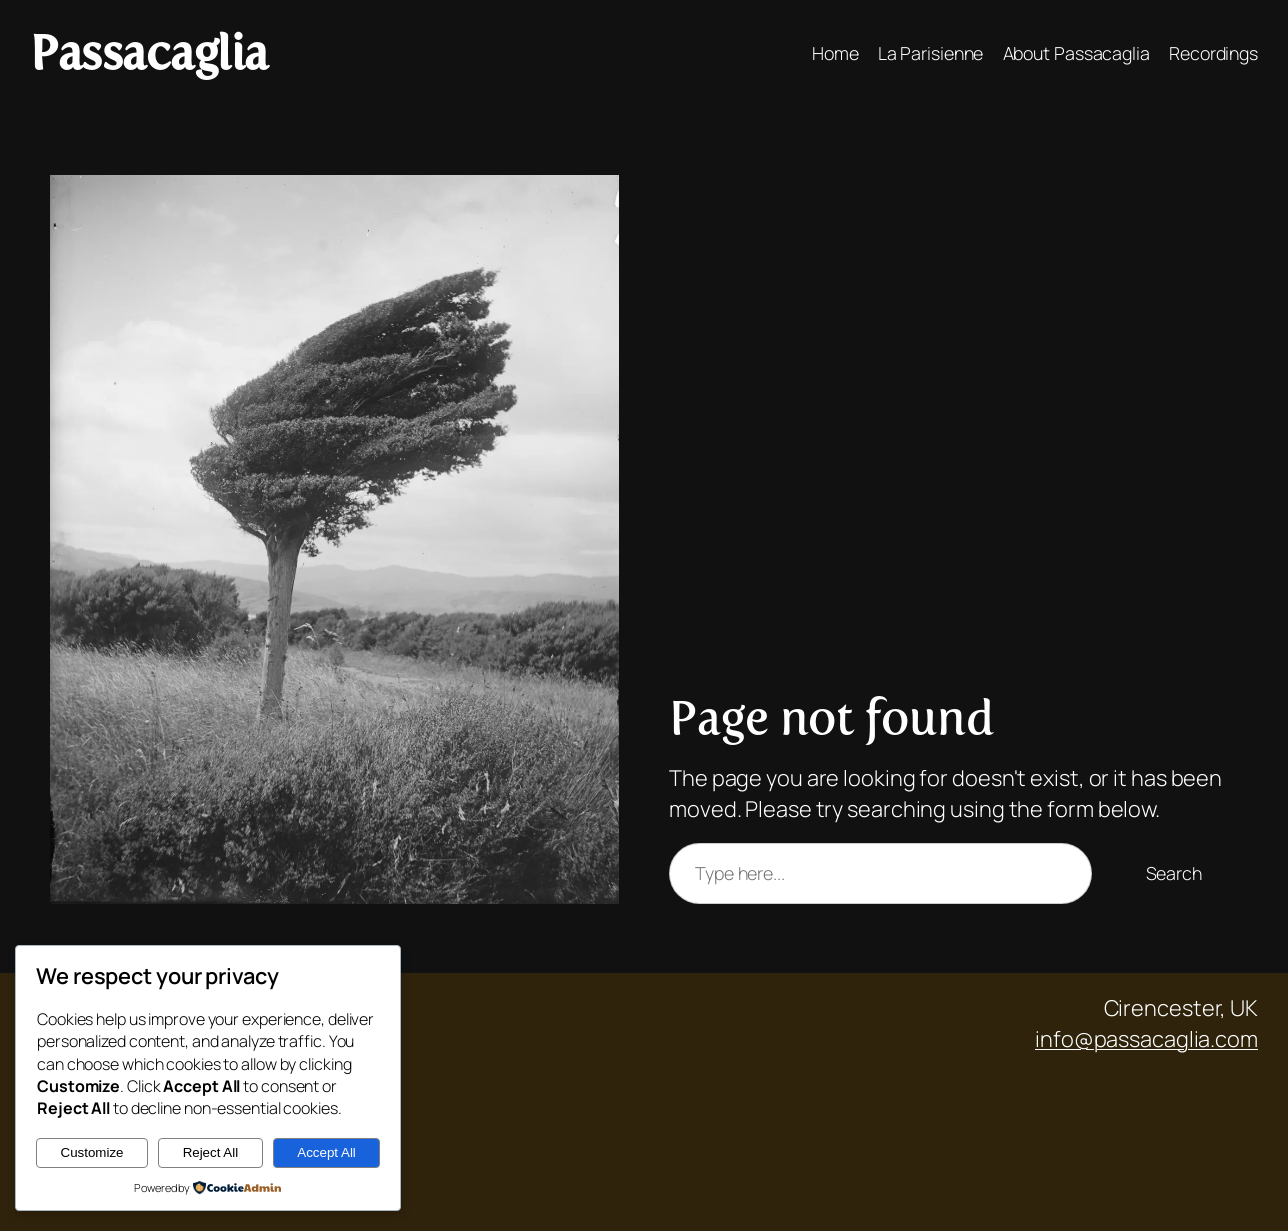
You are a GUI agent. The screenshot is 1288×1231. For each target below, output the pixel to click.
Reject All (211, 1152)
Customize (92, 1152)
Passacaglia (149, 52)
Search (1174, 873)
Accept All (326, 1152)
